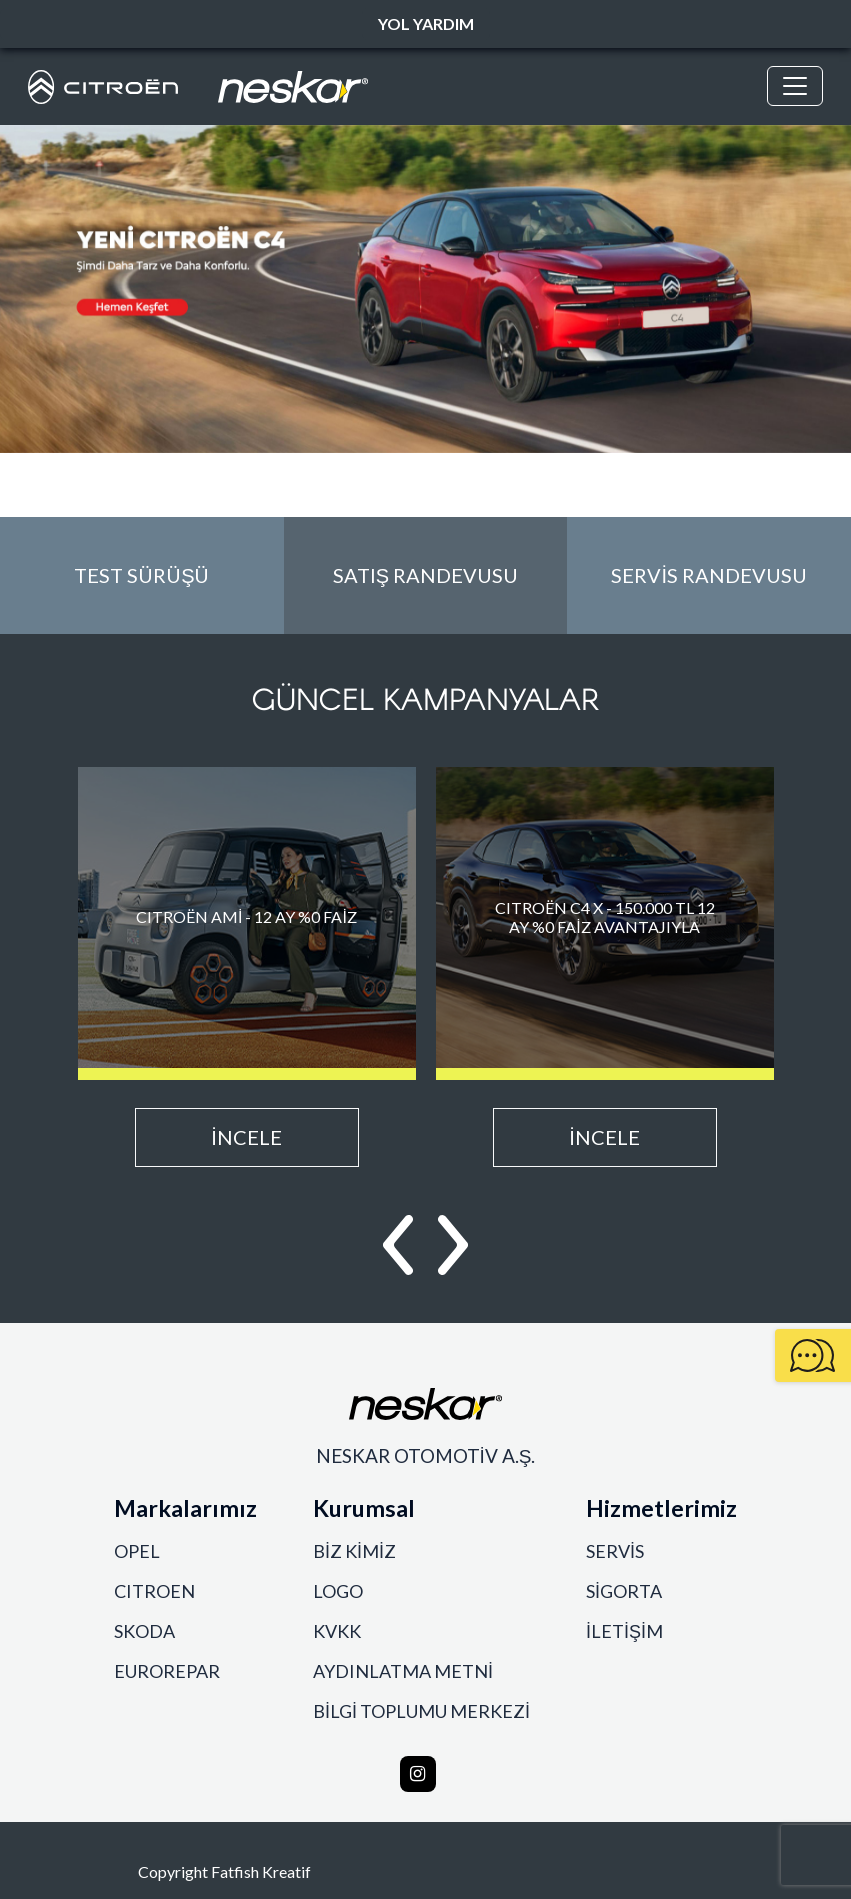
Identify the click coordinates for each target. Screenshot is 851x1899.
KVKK (337, 1631)
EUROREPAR (167, 1671)
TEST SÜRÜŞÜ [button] (141, 575)
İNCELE (246, 1137)
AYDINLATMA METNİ (403, 1671)
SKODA (144, 1631)
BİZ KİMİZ (354, 1551)
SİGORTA (624, 1591)
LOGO (338, 1591)
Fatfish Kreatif (261, 1871)
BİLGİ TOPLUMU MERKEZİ (421, 1711)
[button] (398, 1245)
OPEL (137, 1551)
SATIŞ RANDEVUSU (425, 575)
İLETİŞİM (624, 1631)
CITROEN (154, 1591)
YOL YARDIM (426, 23)
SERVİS (615, 1551)
